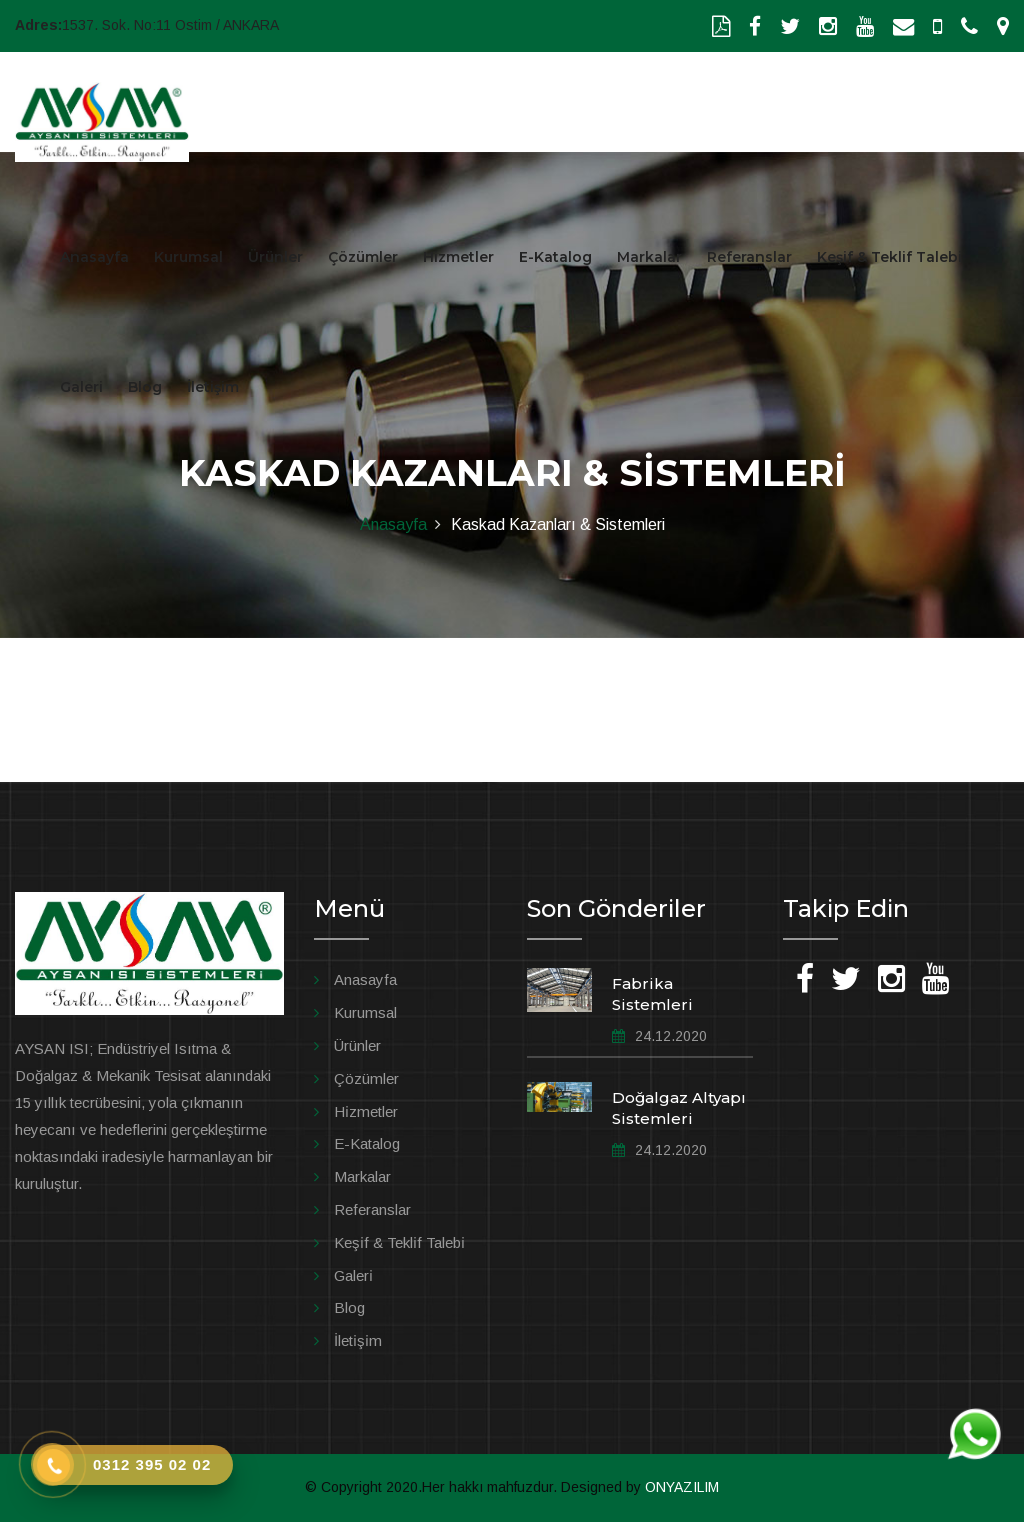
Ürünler (275, 257)
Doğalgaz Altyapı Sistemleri (679, 1108)
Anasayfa (94, 257)
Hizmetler (458, 257)
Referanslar (749, 257)
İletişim (213, 387)
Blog (145, 387)
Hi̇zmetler (366, 1111)
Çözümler (363, 257)
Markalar (649, 257)
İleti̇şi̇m (358, 1340)
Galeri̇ (353, 1275)
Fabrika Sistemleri (652, 994)
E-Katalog (555, 257)
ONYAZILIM (682, 1487)
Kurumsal (188, 257)
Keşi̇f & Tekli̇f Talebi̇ (399, 1242)
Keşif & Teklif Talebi (889, 257)
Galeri (81, 387)
